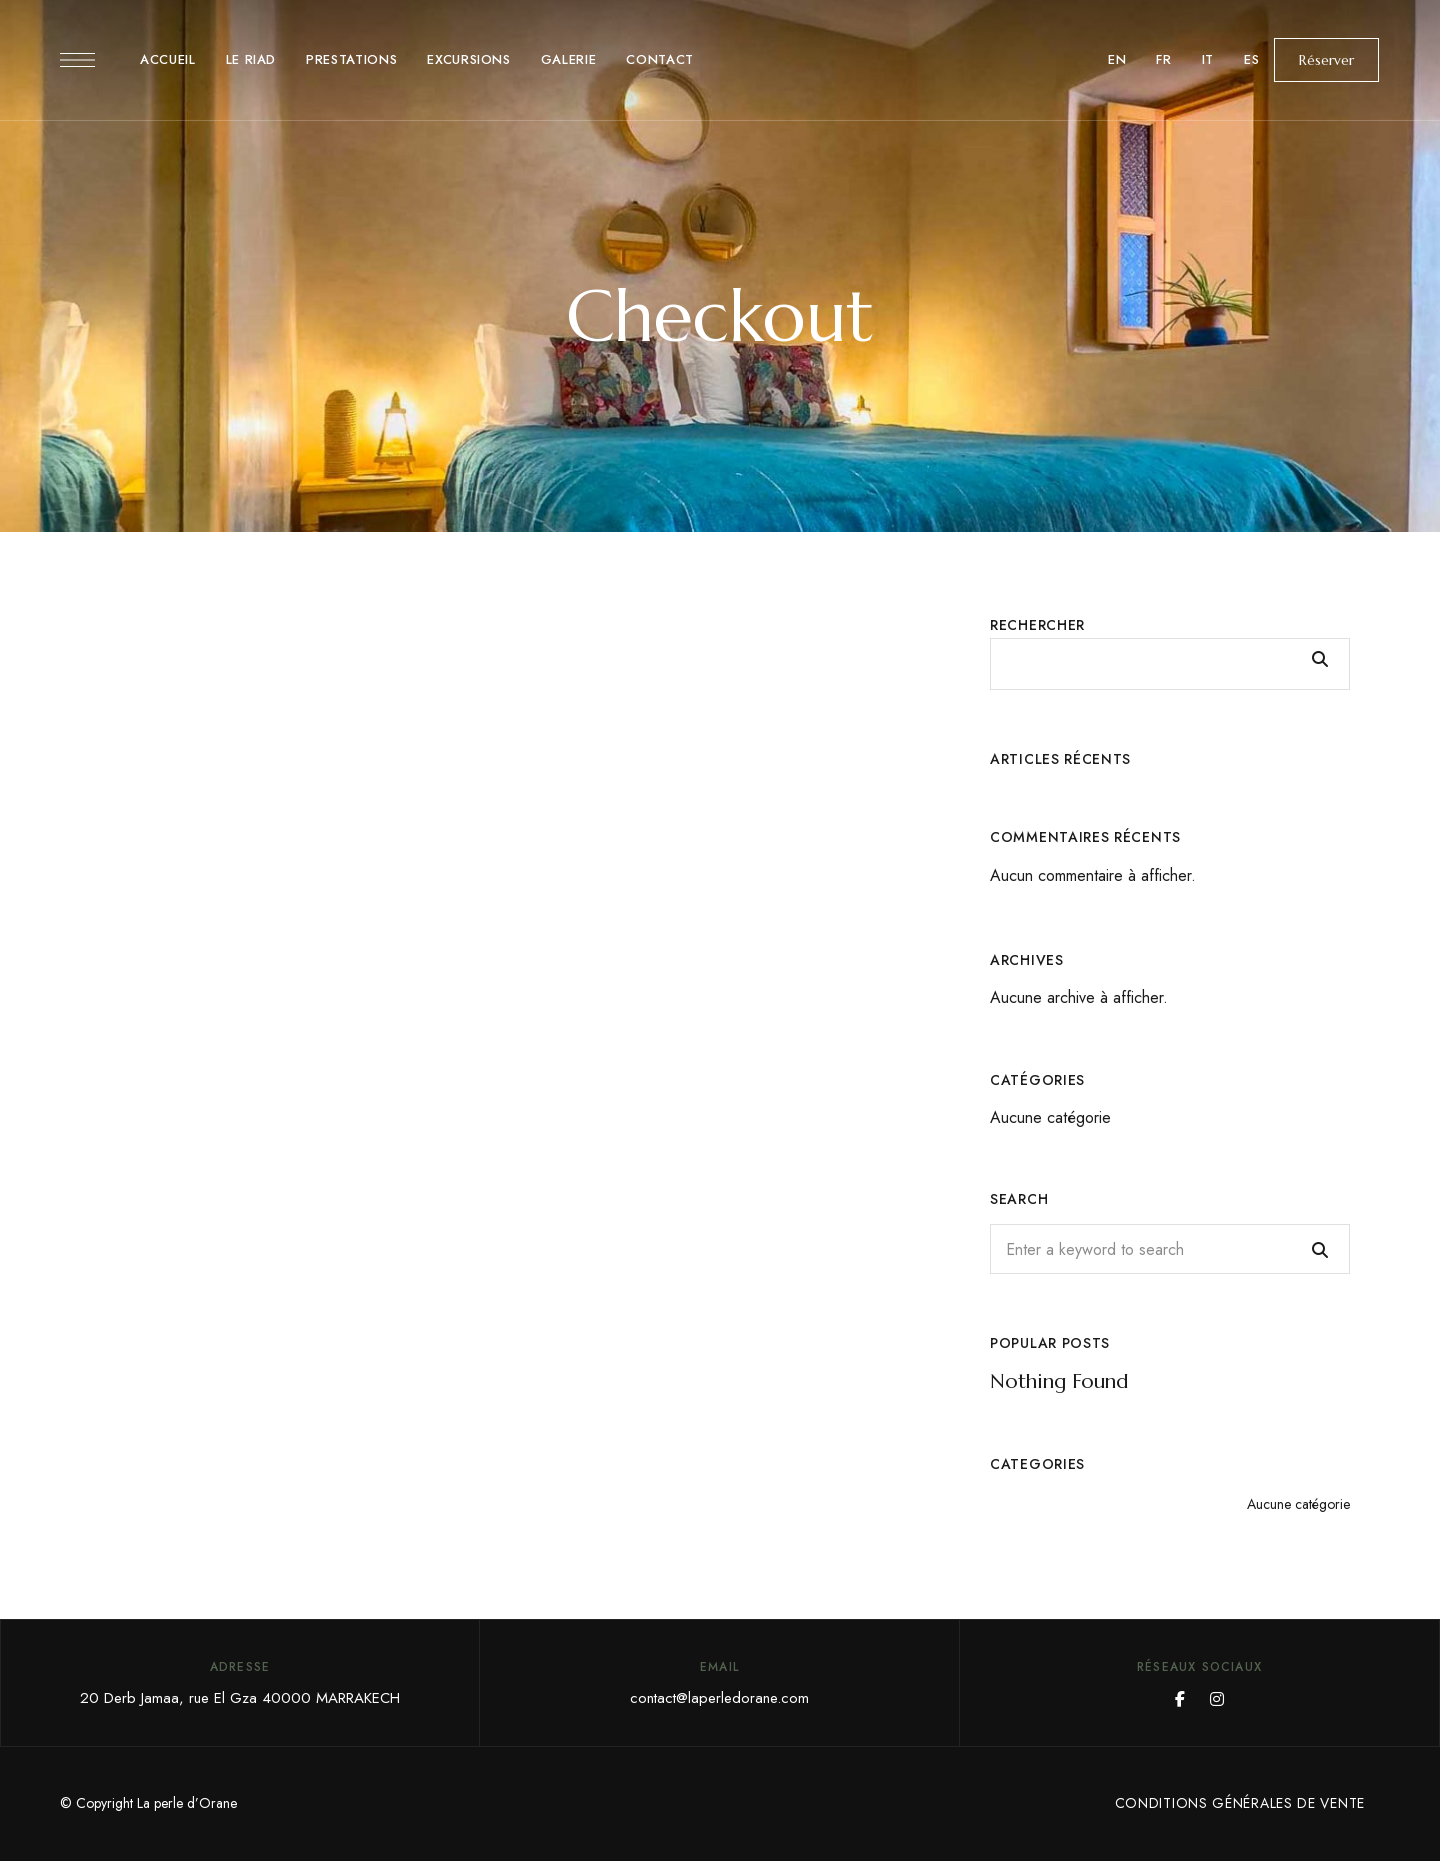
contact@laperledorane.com (719, 1698)
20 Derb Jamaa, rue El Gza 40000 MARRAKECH (240, 1698)
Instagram (1217, 1699)
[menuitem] (1117, 60)
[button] (1326, 60)
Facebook (1180, 1699)
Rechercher (1037, 625)
